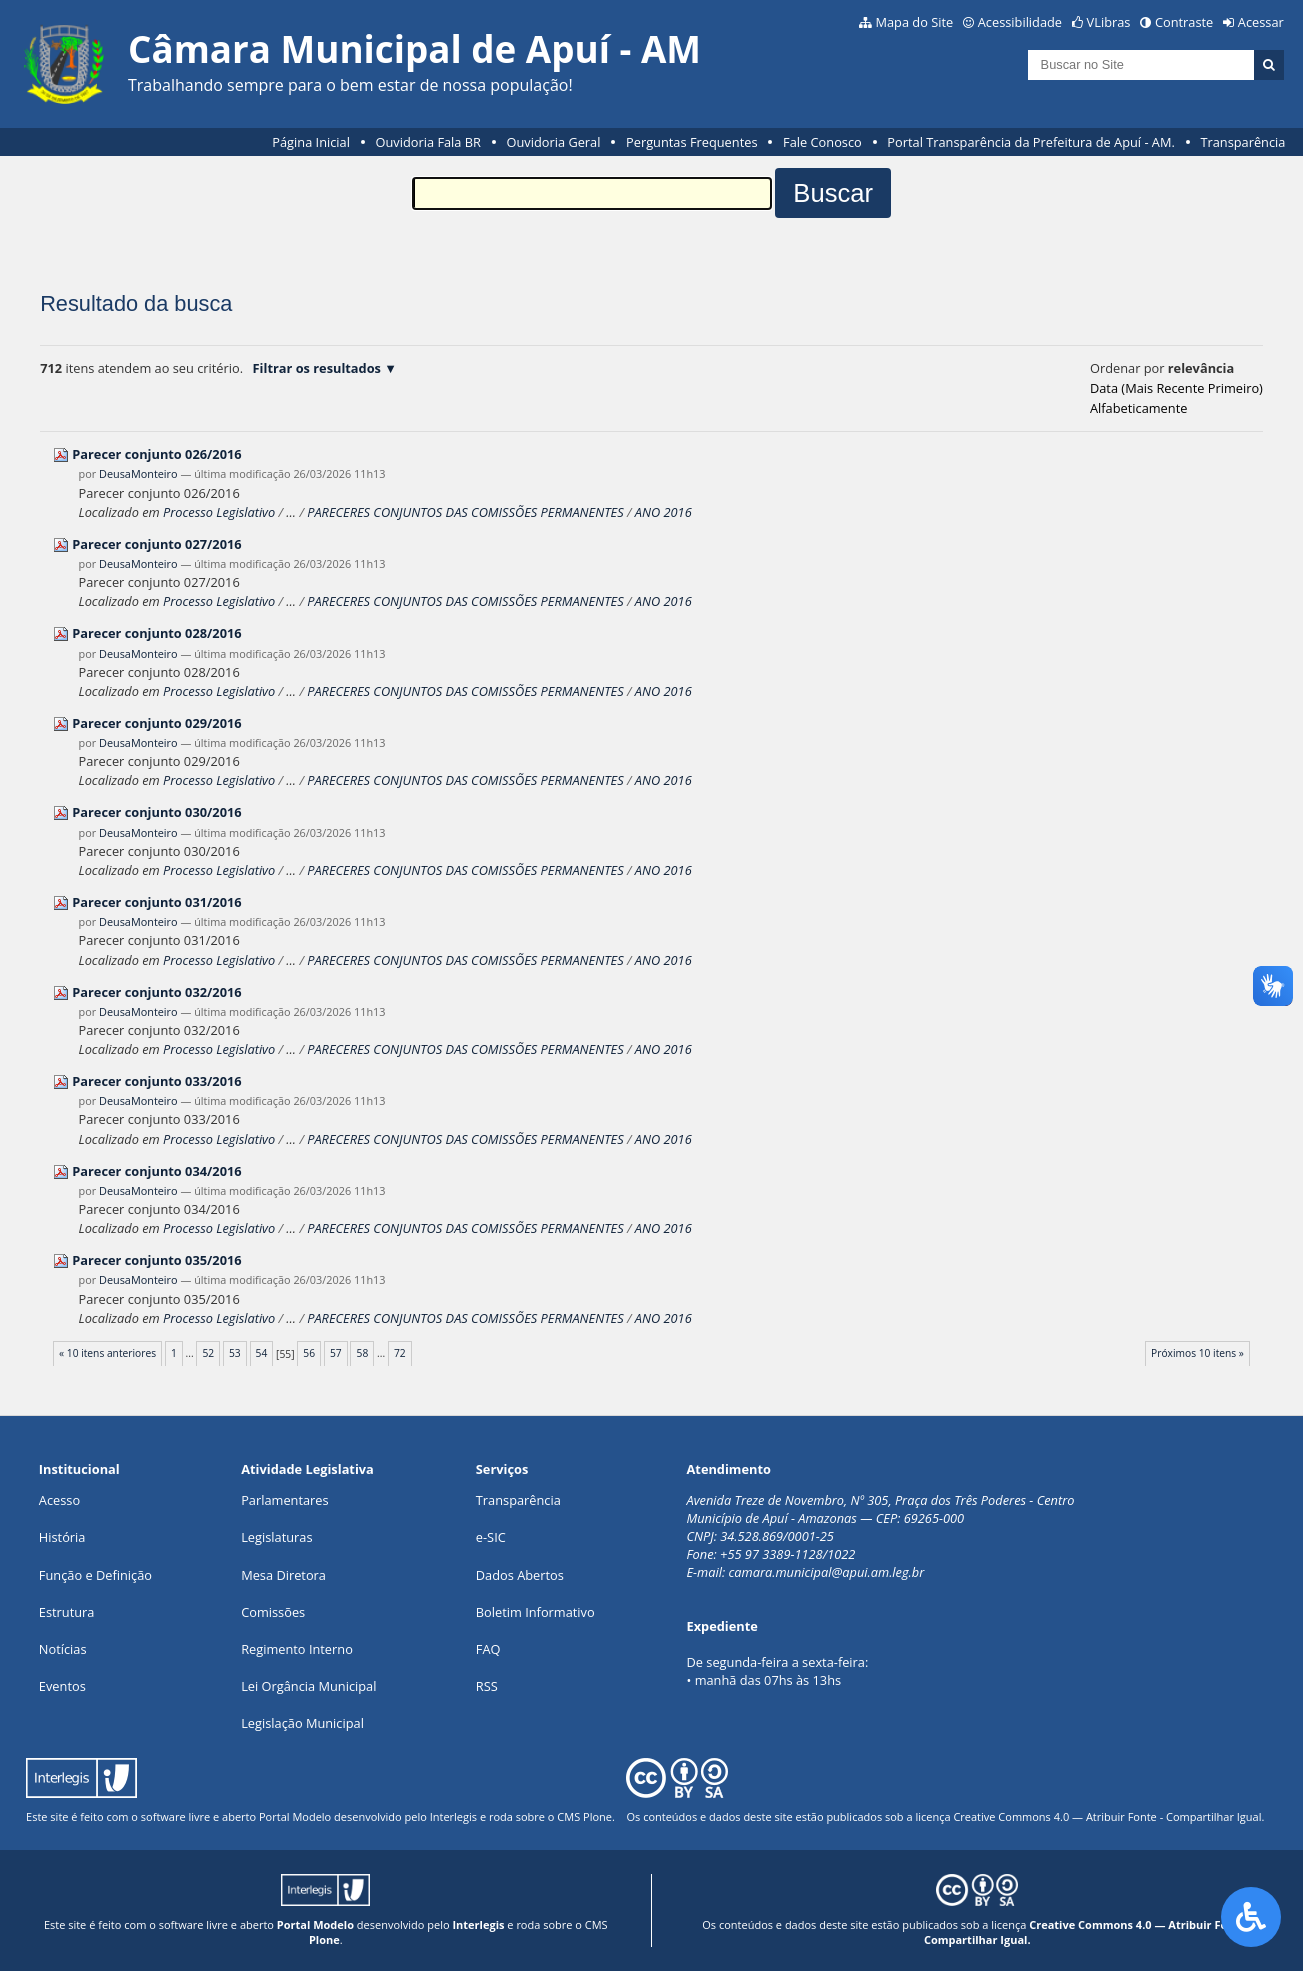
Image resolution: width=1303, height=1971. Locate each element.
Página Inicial (311, 142)
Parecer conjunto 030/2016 (156, 812)
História (62, 1537)
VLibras (1109, 22)
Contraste (1184, 22)
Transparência (1242, 142)
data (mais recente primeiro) (1176, 388)
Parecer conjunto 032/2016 (156, 992)
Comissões (273, 1612)
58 (363, 1353)
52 (208, 1353)
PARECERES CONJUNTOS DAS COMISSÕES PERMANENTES (465, 512)
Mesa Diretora (283, 1575)
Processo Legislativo (219, 512)
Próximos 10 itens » (1197, 1353)
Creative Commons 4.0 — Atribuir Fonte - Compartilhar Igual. (1108, 1816)
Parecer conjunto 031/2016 (156, 902)
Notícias (63, 1649)
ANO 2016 (663, 512)
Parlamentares (284, 1500)
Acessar (1261, 22)
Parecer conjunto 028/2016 (156, 633)
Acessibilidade (1020, 22)
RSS (487, 1686)
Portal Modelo (295, 1816)
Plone (597, 1816)
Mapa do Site (914, 22)
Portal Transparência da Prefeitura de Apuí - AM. (1030, 142)
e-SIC (491, 1537)
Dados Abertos (520, 1575)
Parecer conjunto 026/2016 (156, 454)
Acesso (59, 1500)
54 (262, 1353)
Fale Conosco (822, 142)
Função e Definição (95, 1575)
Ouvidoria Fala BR (428, 142)
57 (336, 1353)
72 (400, 1353)
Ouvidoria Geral (554, 142)
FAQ (488, 1649)
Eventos (62, 1686)
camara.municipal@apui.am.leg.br (827, 1572)
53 (235, 1353)
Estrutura (67, 1612)
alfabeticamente (1138, 408)
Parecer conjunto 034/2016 (156, 1171)
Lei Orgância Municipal (308, 1686)
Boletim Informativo (535, 1612)
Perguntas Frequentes (691, 142)
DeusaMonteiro (138, 473)
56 (309, 1353)
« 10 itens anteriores (107, 1353)
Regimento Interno (297, 1649)
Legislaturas (276, 1537)
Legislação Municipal (302, 1723)
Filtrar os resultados (317, 368)
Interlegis (453, 1816)
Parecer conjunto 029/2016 (156, 723)
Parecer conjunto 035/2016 (156, 1260)
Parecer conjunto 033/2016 (156, 1081)
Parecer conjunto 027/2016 (156, 544)
